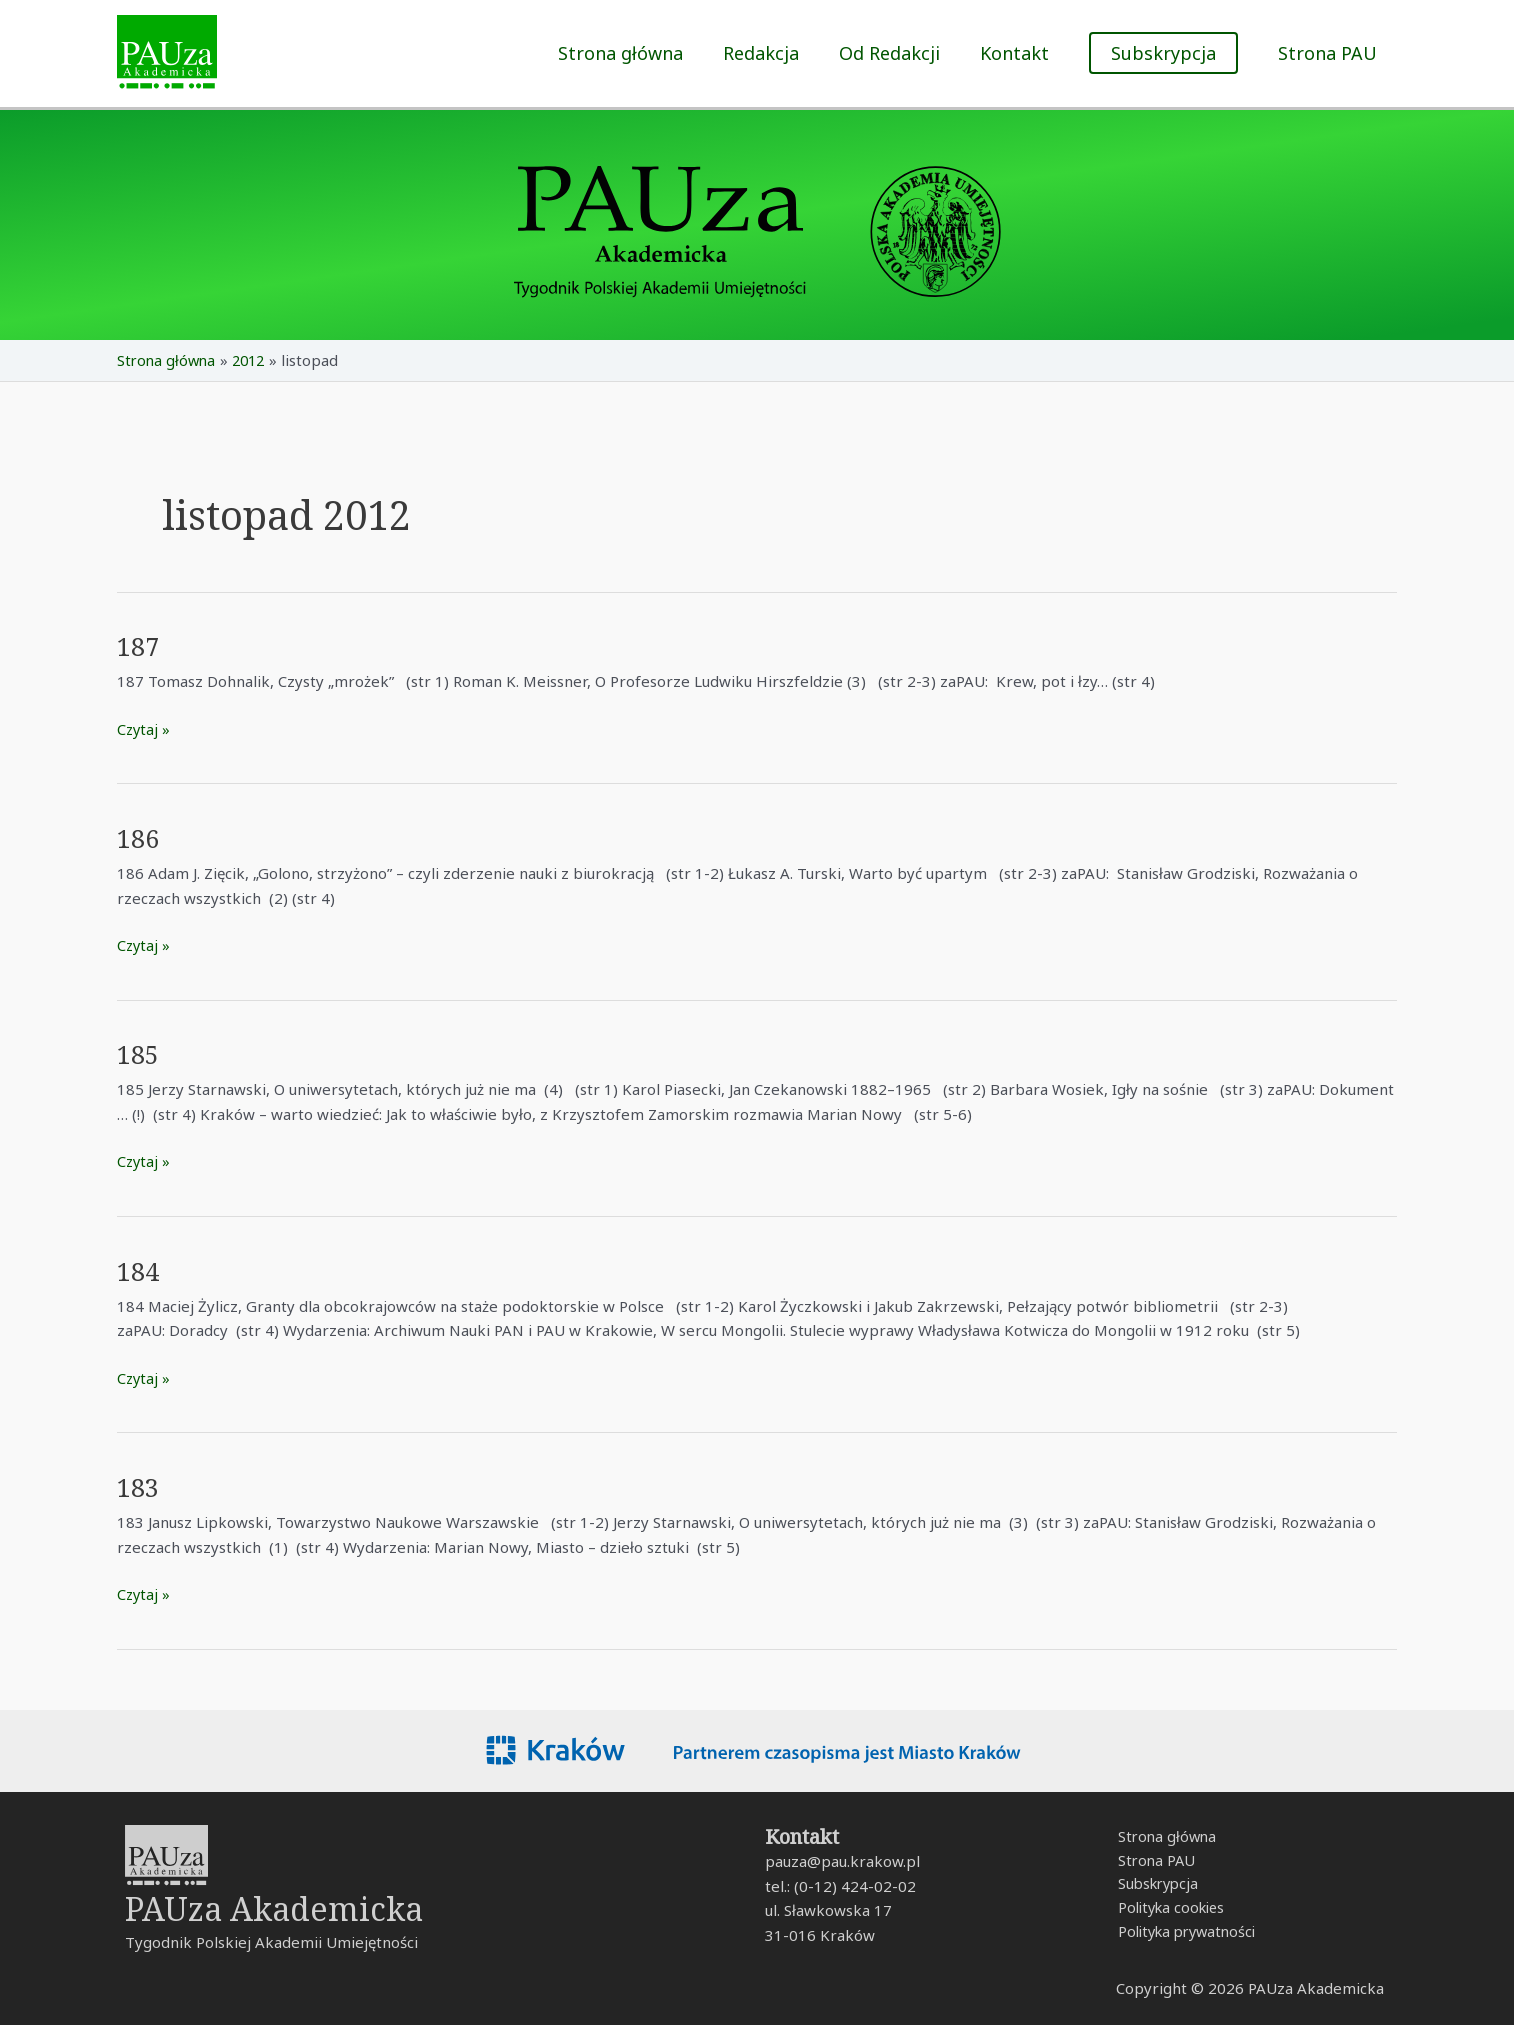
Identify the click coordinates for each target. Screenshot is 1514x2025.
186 (139, 838)
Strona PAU (1329, 53)
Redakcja (775, 53)
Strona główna (638, 53)
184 (139, 1270)
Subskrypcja (1153, 1886)
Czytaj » (144, 727)
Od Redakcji (899, 53)
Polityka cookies (1167, 1910)
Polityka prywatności (1184, 1935)
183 (139, 1486)
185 (139, 1054)
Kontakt (1020, 53)
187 (139, 646)
